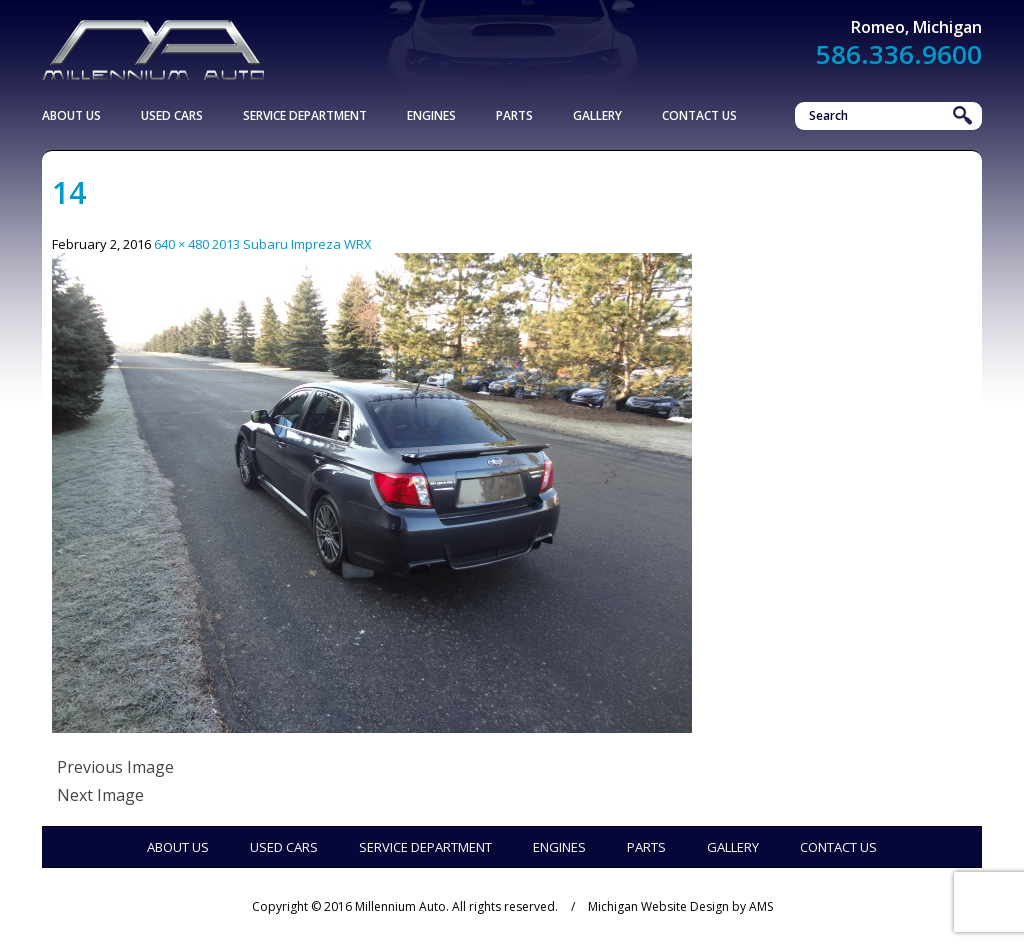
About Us (71, 115)
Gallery (597, 115)
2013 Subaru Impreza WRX (292, 244)
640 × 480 (181, 244)
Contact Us (699, 115)
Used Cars (172, 115)
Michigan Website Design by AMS (680, 906)
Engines (431, 115)
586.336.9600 (899, 54)
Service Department (305, 115)
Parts (514, 115)
